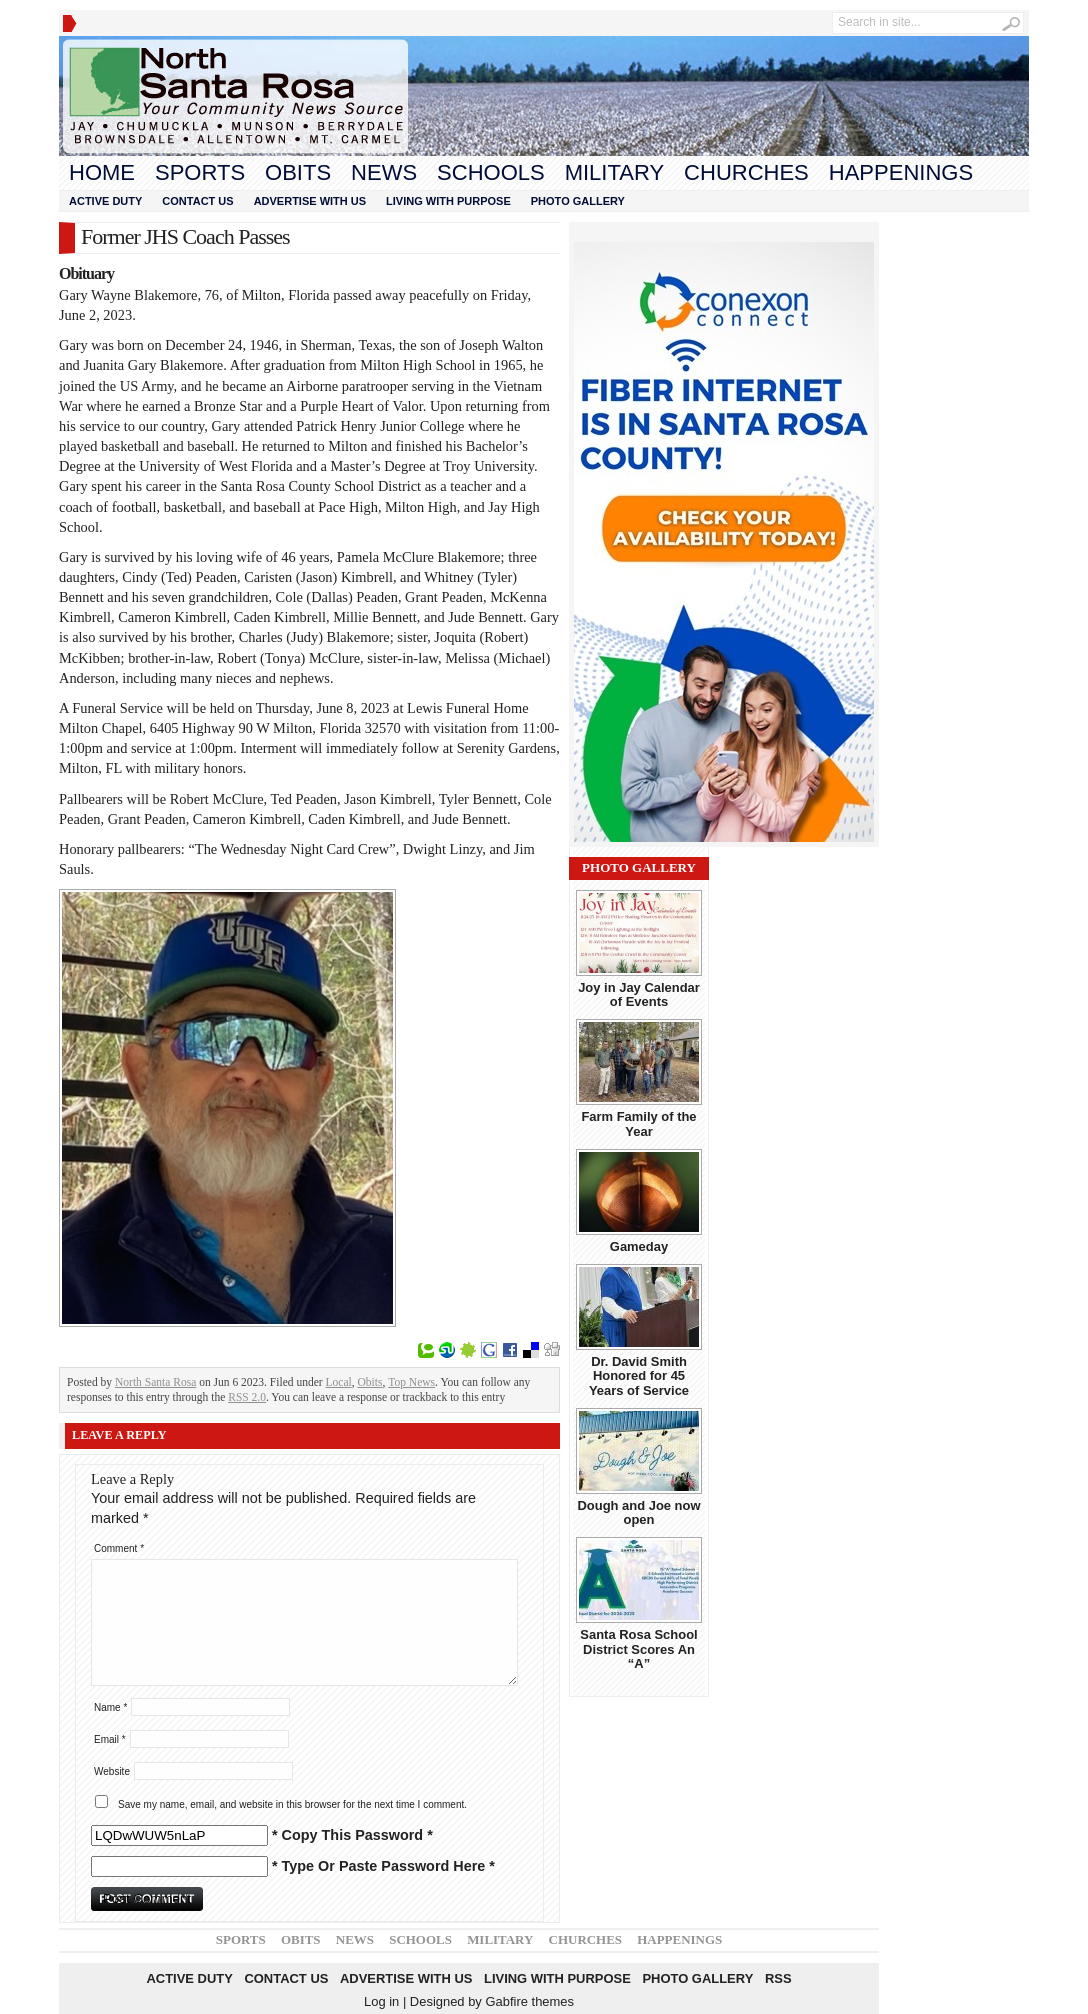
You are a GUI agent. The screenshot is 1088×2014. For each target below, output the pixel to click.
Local (338, 1382)
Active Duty (105, 201)
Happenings (901, 172)
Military (614, 172)
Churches (746, 172)
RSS (778, 1978)
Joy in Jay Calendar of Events (639, 994)
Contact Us (197, 201)
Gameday (639, 1246)
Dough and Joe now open (638, 1512)
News (384, 172)
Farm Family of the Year (638, 1123)
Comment (119, 1548)
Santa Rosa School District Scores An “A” (638, 1649)
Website (112, 1771)
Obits (298, 172)
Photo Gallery (578, 201)
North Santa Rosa (155, 1382)
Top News (411, 1382)
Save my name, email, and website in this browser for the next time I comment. (292, 1804)
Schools (491, 172)
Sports (200, 172)
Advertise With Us (310, 201)
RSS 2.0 (247, 1397)
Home (102, 172)
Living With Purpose (448, 201)
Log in (381, 2001)
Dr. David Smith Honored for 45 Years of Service (639, 1376)
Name (110, 1707)
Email (110, 1739)
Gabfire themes (529, 2001)
